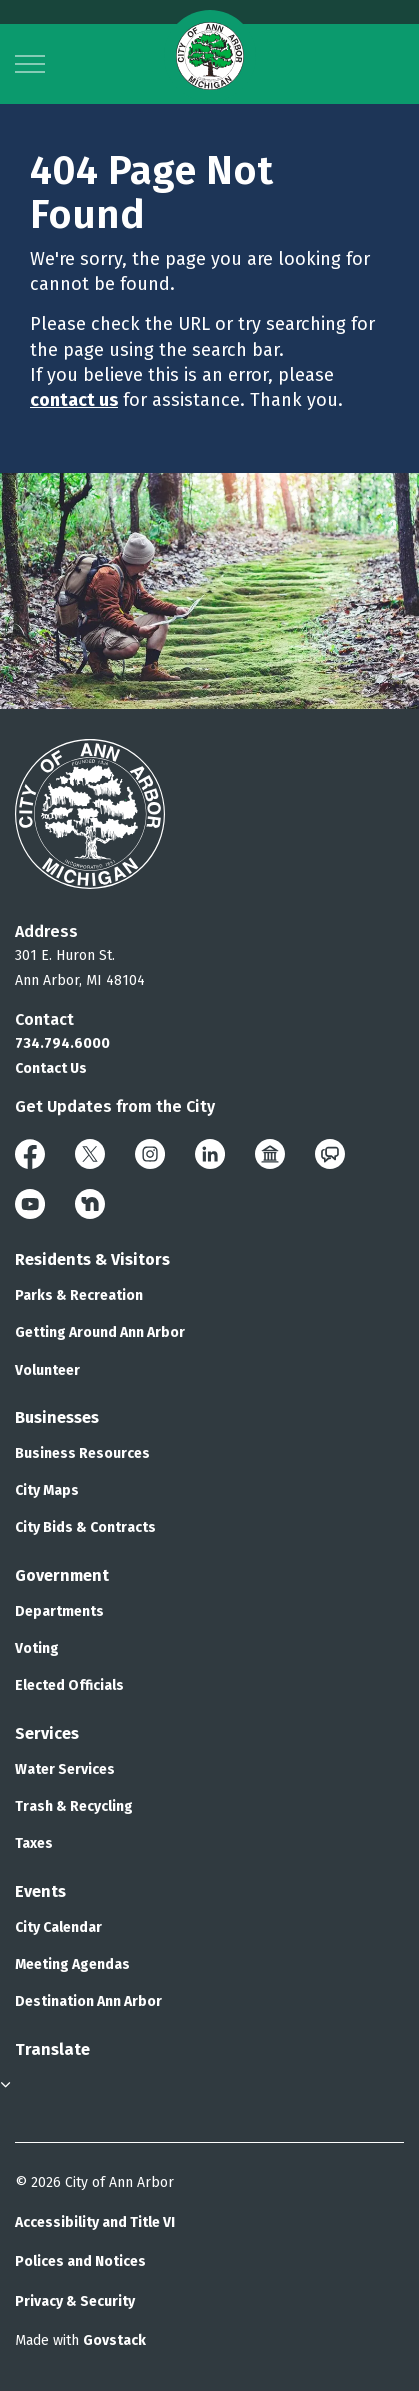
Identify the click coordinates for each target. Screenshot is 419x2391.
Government (62, 1575)
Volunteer (47, 1370)
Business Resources (82, 1453)
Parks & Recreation (79, 1295)
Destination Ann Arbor (88, 2001)
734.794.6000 (62, 1043)
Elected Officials (69, 1685)
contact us (74, 400)
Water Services (65, 1769)
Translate (52, 2049)
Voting (37, 1648)
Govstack (114, 2340)
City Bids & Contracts (85, 1527)
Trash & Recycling (74, 1806)
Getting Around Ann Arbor (100, 1332)
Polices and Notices (80, 2261)
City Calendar (58, 1927)
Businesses (57, 1417)
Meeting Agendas (72, 1964)
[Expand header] (30, 64)
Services (47, 1733)
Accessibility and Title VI (95, 2222)
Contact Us (51, 1068)
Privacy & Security (75, 2301)
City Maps (47, 1490)
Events (40, 1891)
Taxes (34, 1843)
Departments (59, 1611)
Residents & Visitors (92, 1259)
